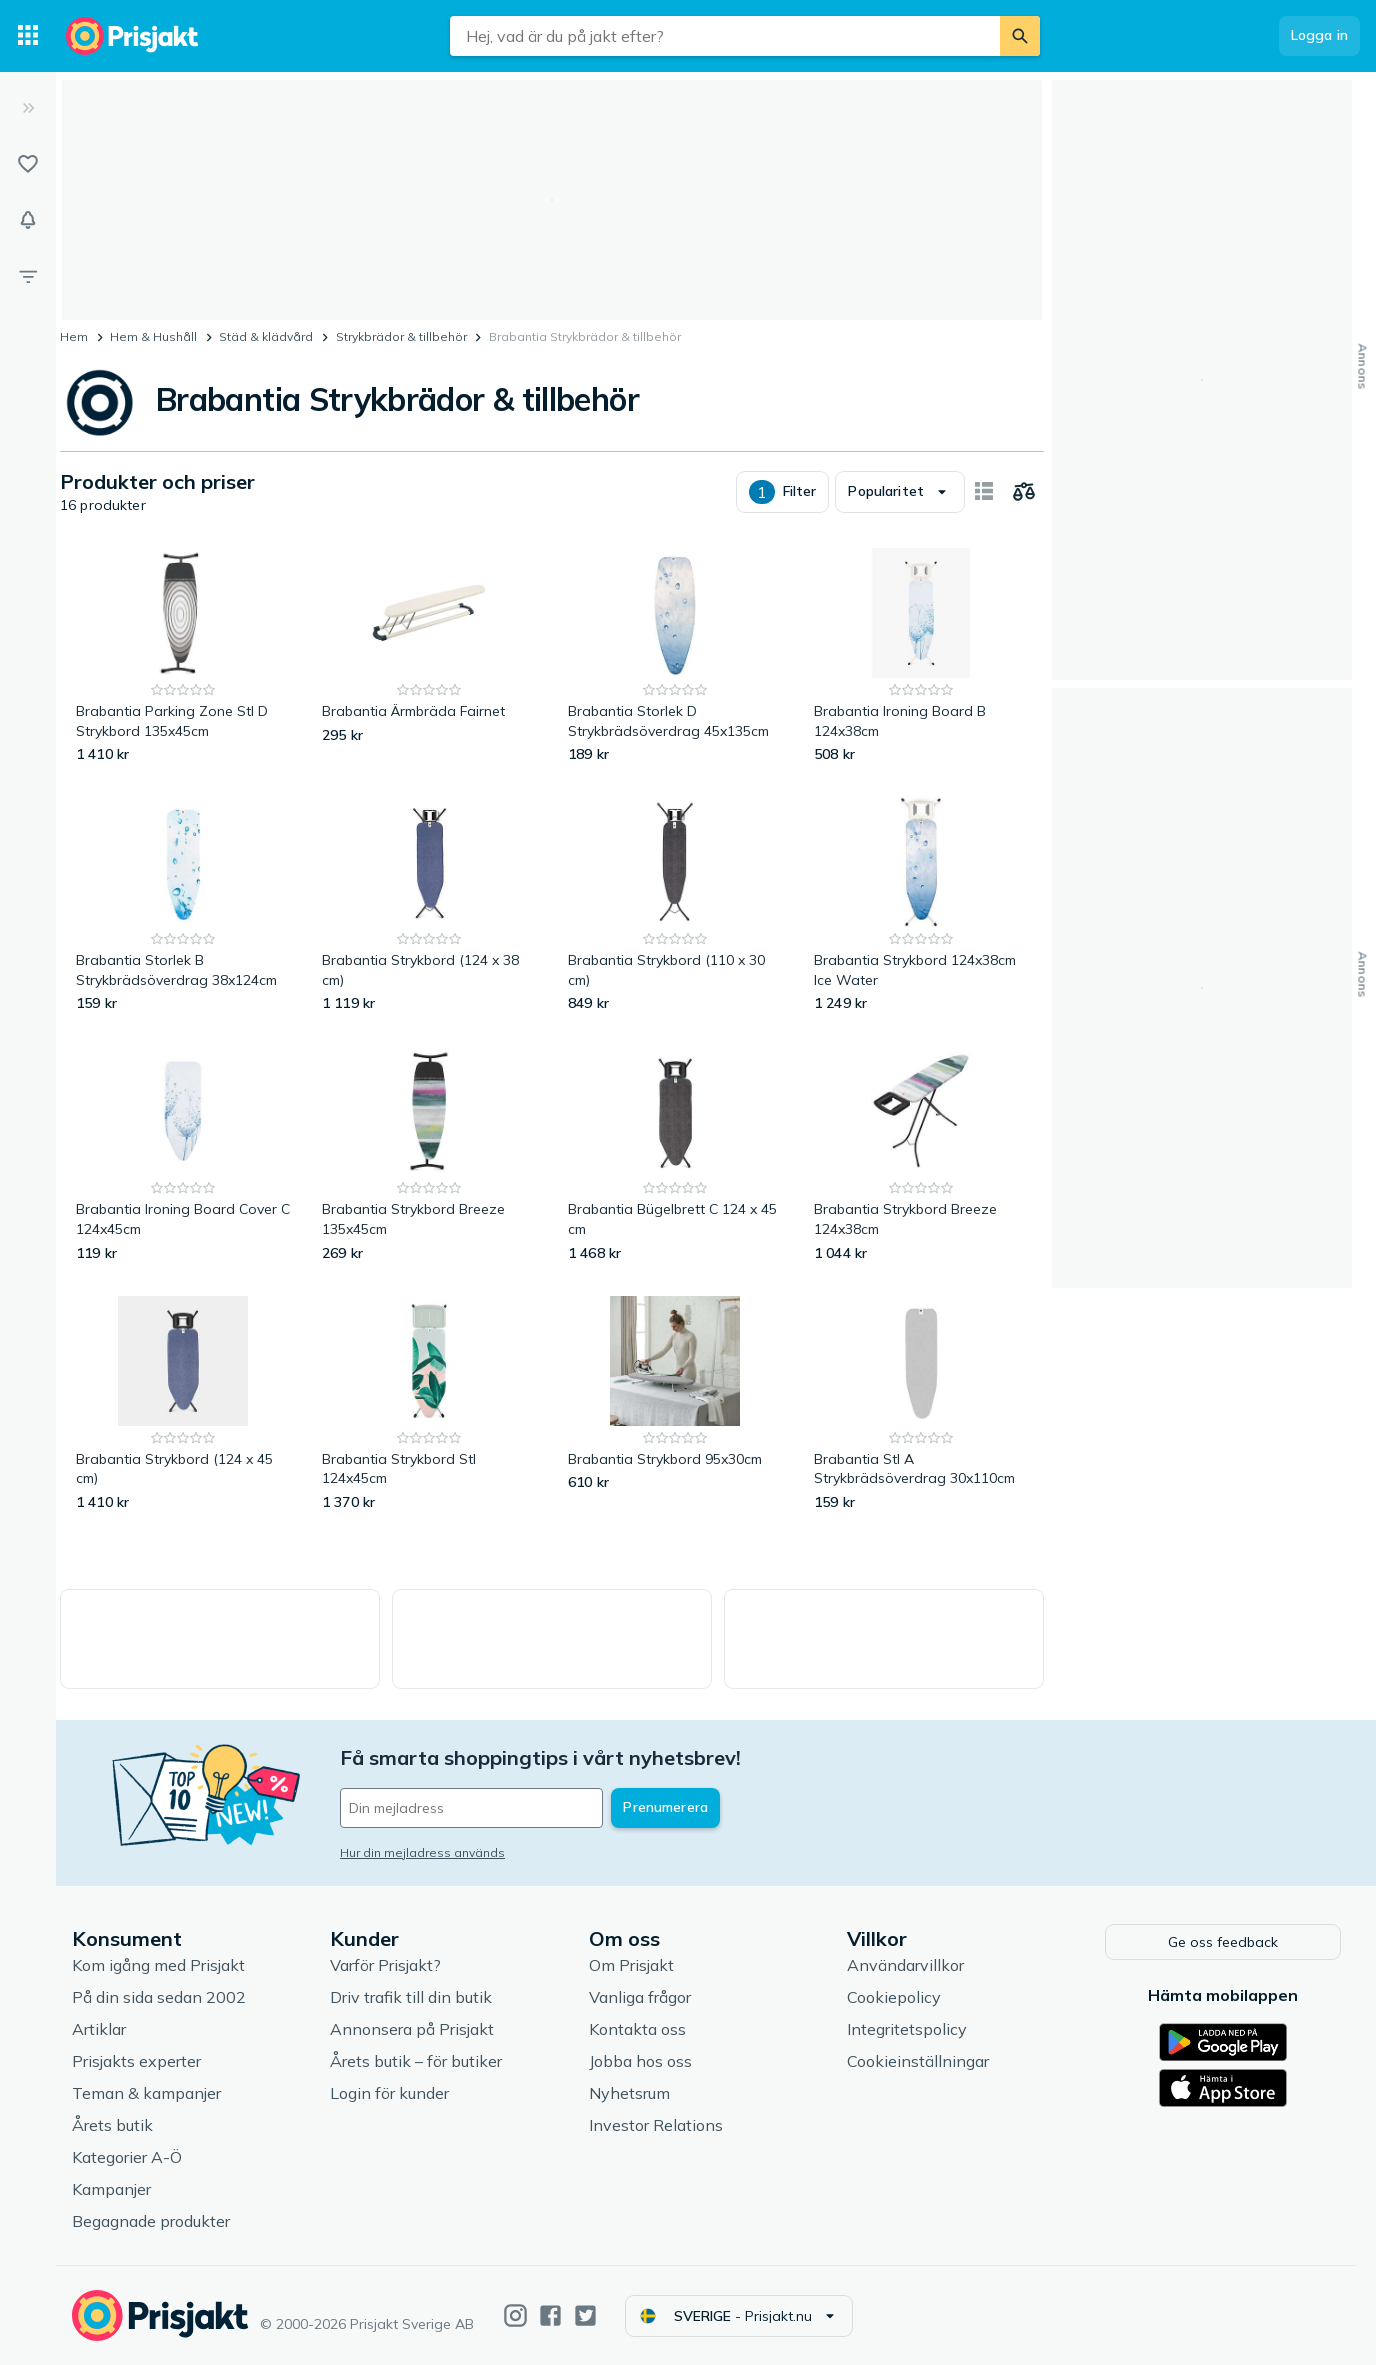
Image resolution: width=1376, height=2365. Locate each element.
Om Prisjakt (631, 1966)
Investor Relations (656, 2126)
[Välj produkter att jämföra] (1024, 492)
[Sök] (1020, 36)
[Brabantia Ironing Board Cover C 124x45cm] (183, 1154)
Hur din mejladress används (422, 1852)
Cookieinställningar (918, 2062)
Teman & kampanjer (146, 2094)
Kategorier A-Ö (127, 2158)
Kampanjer (111, 2190)
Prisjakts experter (136, 2062)
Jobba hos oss (640, 2062)
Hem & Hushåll (153, 336)
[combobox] (725, 36)
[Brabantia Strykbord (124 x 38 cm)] (429, 905)
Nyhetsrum (629, 2094)
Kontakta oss (637, 2030)
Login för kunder (389, 2094)
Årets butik (112, 2126)
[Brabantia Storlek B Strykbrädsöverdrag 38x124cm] (183, 905)
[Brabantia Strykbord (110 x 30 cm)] (675, 905)
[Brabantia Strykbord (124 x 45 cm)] (183, 1404)
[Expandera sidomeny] (28, 108)
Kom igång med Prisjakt (158, 1966)
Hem (74, 336)
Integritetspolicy (907, 2030)
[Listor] (28, 164)
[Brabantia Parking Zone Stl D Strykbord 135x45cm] (183, 656)
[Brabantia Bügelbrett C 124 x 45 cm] (675, 1154)
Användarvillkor (905, 1966)
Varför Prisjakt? (385, 1966)
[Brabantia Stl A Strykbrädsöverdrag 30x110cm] (921, 1404)
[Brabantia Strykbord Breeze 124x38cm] (921, 1154)
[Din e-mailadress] (471, 1808)
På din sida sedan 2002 (159, 1998)
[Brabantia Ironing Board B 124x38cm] (921, 656)
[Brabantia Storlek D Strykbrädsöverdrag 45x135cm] (675, 656)
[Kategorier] (28, 36)
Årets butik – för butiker (416, 2062)
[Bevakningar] (28, 220)
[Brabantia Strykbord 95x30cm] (675, 1404)
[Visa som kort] (984, 492)
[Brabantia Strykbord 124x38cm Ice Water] (921, 905)
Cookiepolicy (894, 1998)
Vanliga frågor (640, 1998)
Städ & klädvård (266, 336)
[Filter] (28, 276)
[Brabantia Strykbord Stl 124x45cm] (429, 1404)
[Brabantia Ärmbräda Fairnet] (429, 656)
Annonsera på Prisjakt (412, 2030)
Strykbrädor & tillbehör (401, 336)
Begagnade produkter (151, 2222)
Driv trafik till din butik (411, 1998)
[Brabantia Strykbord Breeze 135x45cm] (429, 1154)
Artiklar (99, 2030)
